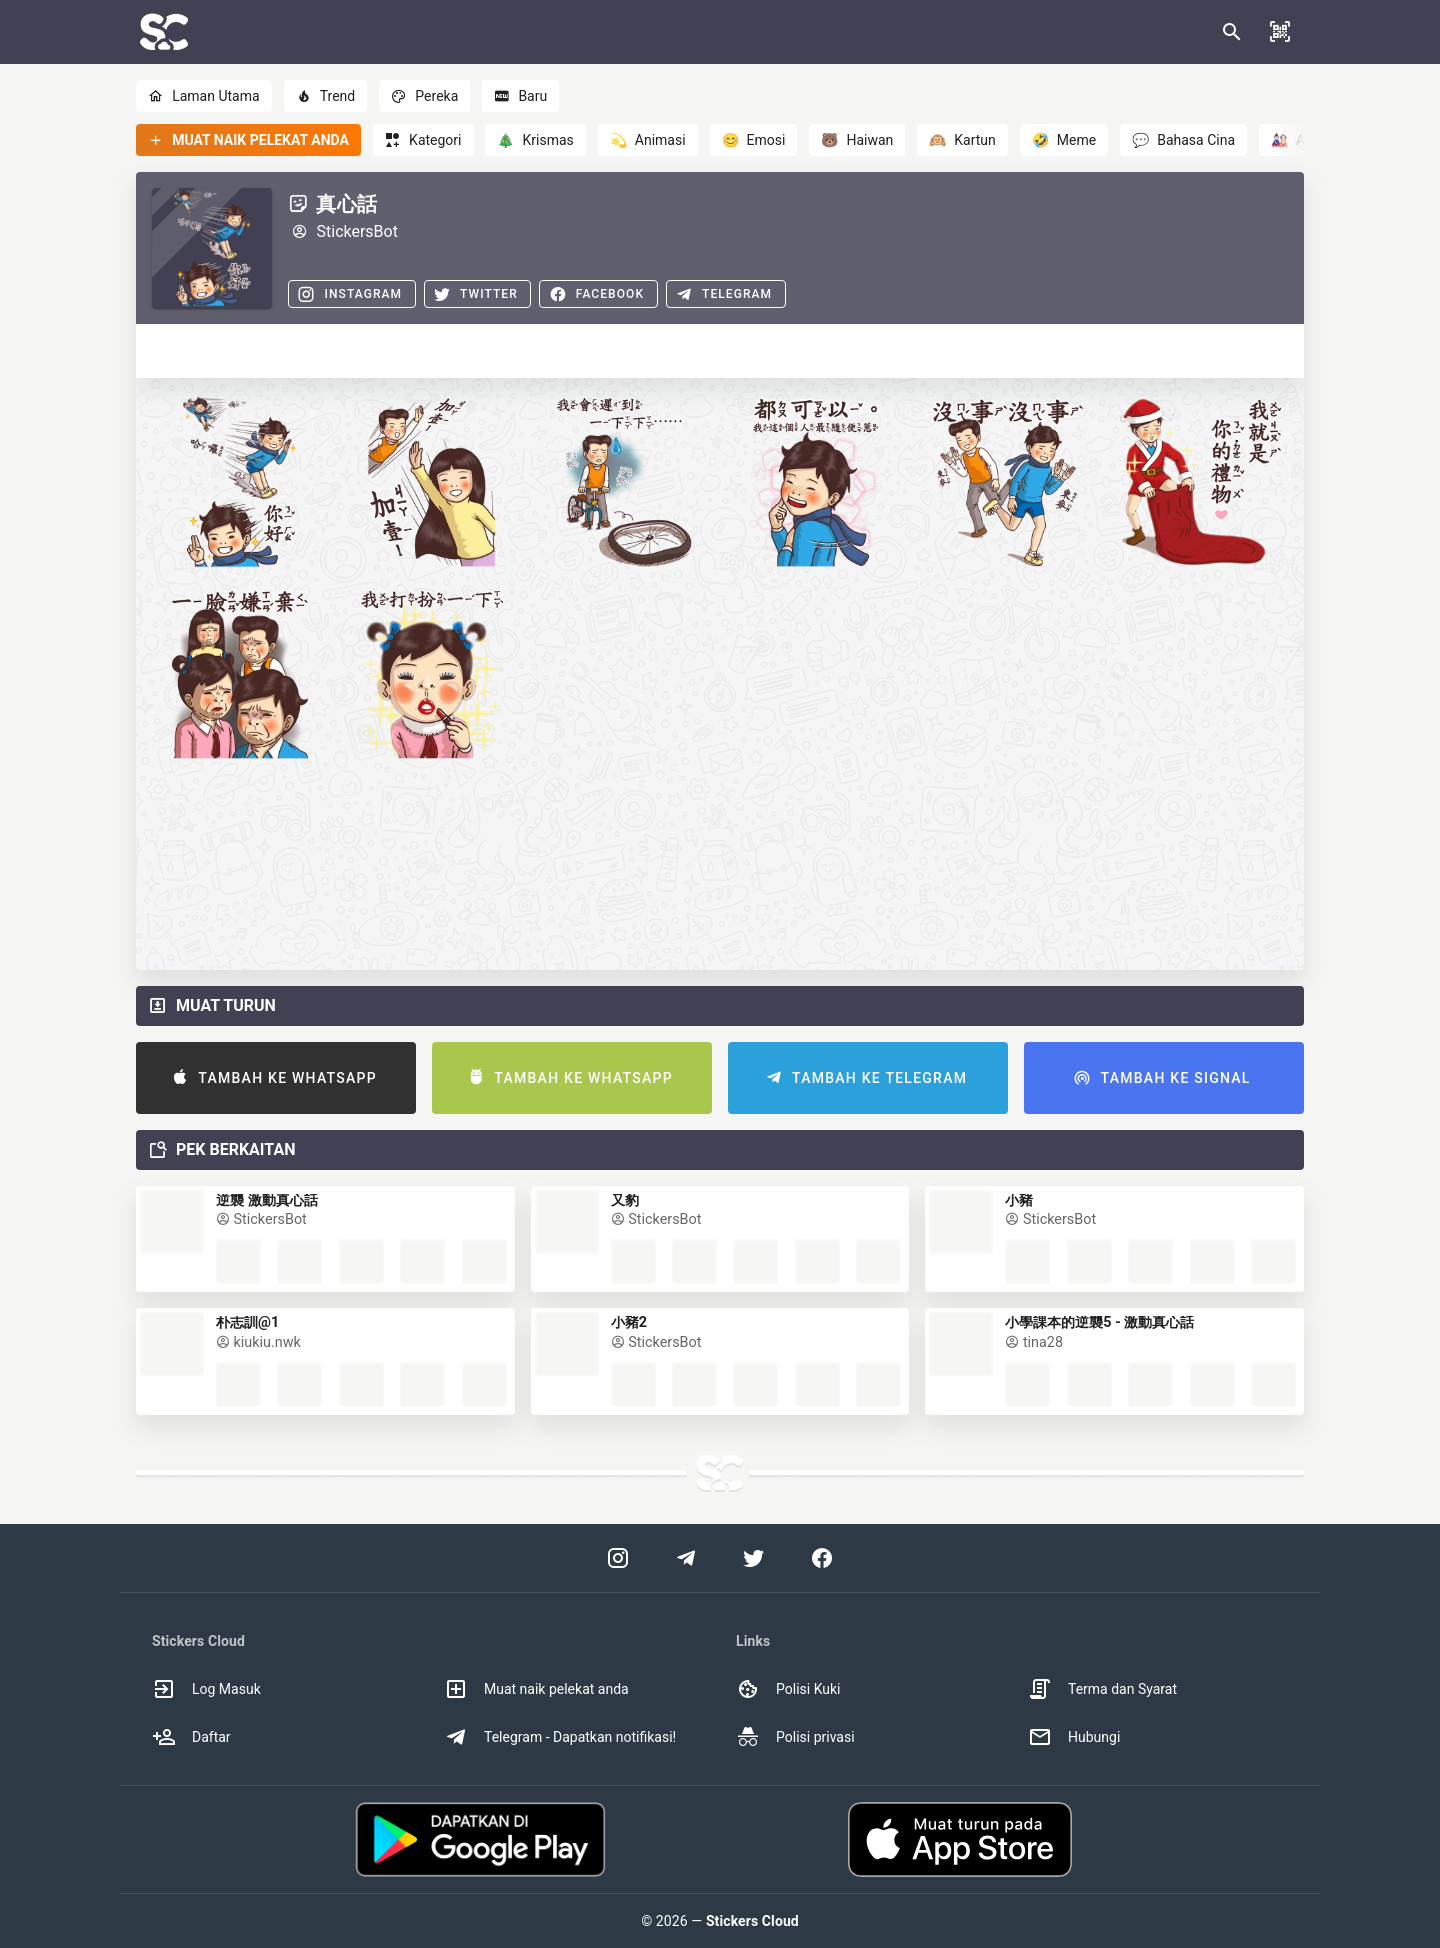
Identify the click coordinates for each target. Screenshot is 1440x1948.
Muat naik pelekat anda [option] (536, 1689)
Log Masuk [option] (206, 1689)
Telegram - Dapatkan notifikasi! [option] (560, 1737)
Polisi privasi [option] (795, 1737)
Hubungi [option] (1074, 1737)
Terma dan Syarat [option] (1102, 1689)
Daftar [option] (191, 1737)
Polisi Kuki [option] (788, 1689)
